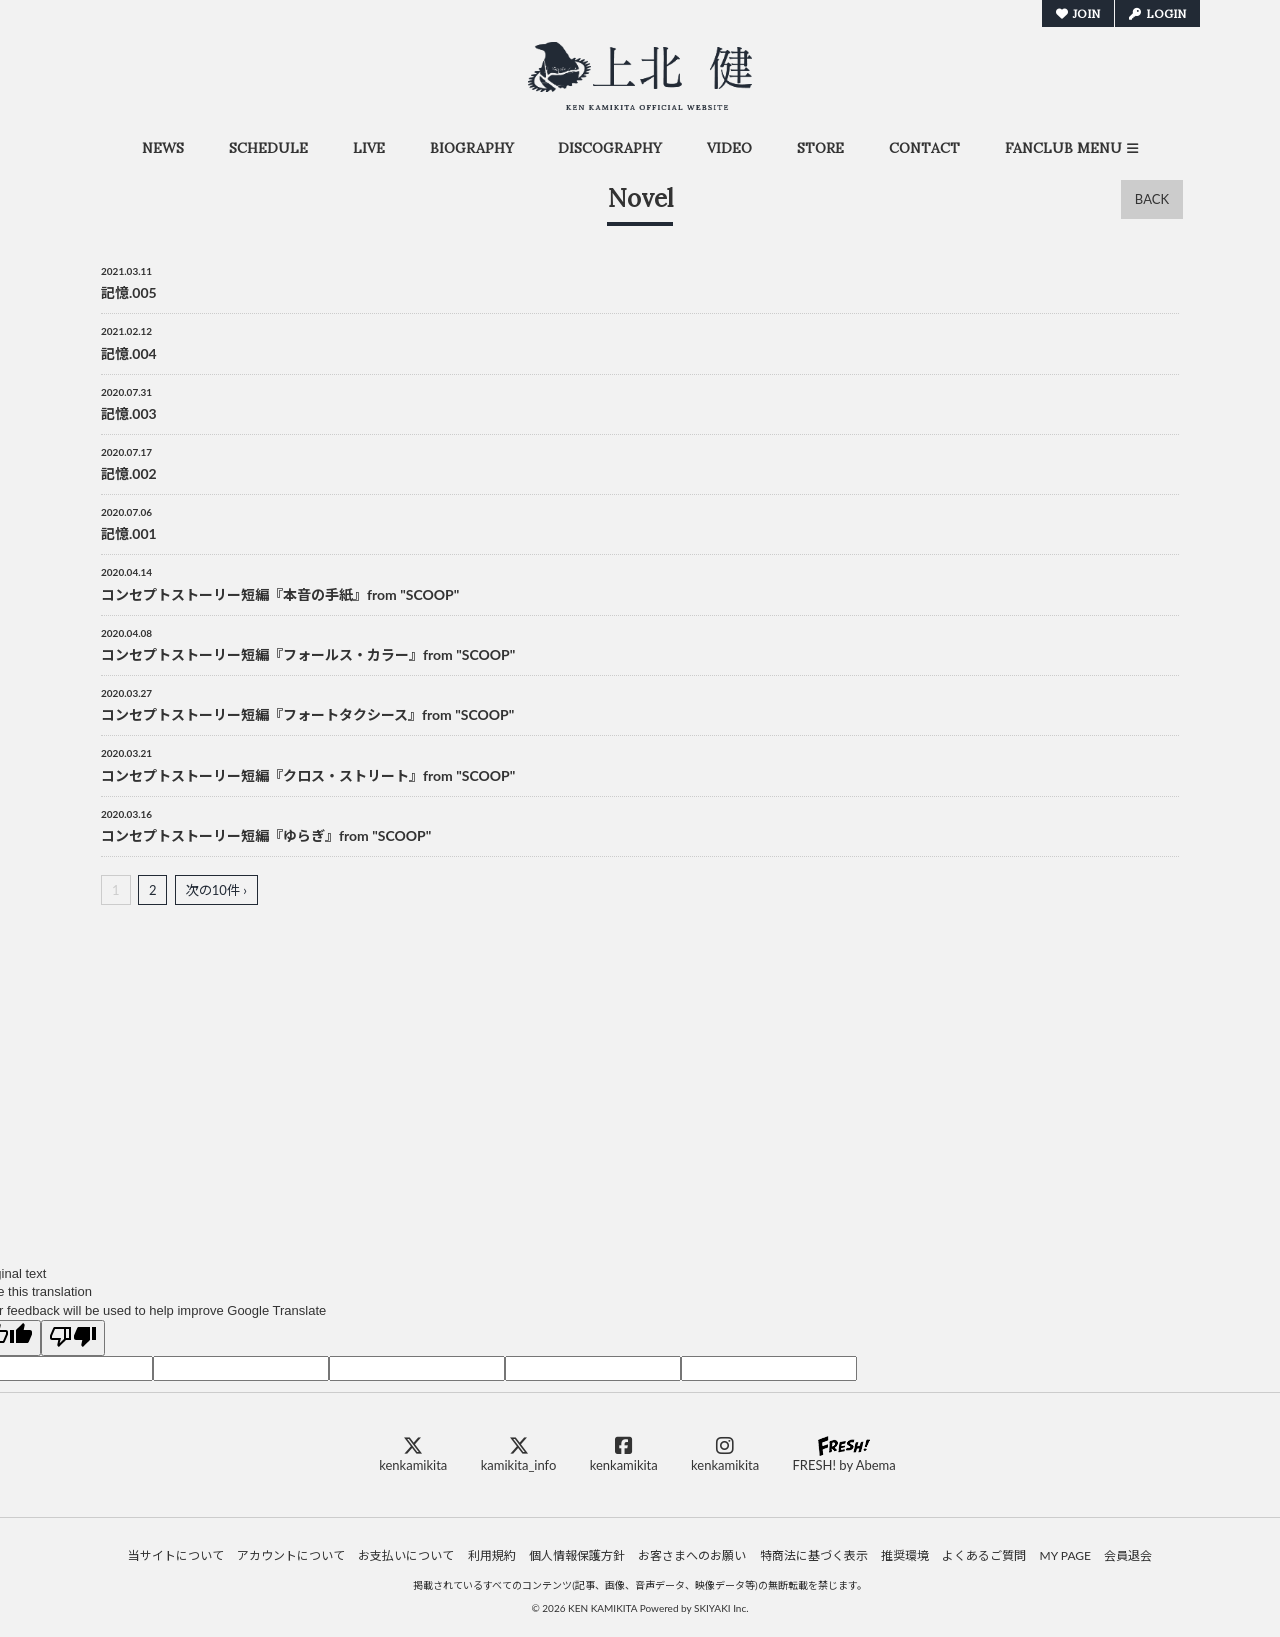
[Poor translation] (73, 1338)
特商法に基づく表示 (814, 1555)
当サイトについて (176, 1555)
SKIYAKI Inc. (721, 1608)
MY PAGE (1065, 1555)
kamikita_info (519, 1454)
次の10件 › (216, 890)
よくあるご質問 (984, 1555)
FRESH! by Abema (843, 1454)
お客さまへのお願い (692, 1555)
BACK (1152, 199)
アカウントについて (291, 1555)
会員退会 (1128, 1555)
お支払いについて (406, 1555)
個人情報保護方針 (577, 1555)
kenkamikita (413, 1454)
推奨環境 (905, 1555)
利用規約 (492, 1555)
